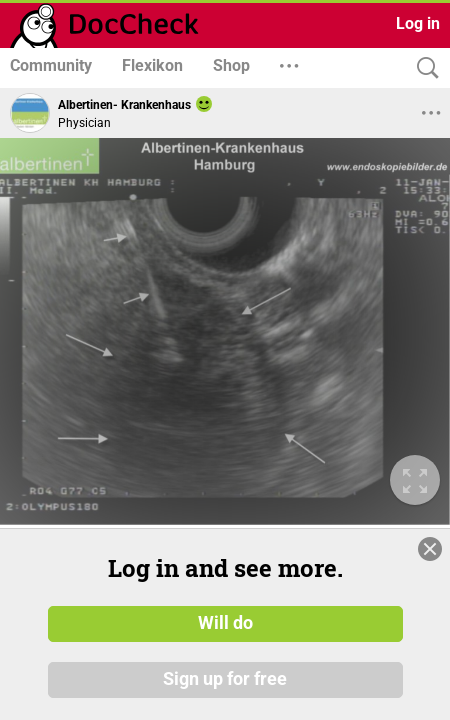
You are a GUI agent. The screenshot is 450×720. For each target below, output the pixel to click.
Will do (225, 623)
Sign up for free (225, 679)
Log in (418, 23)
